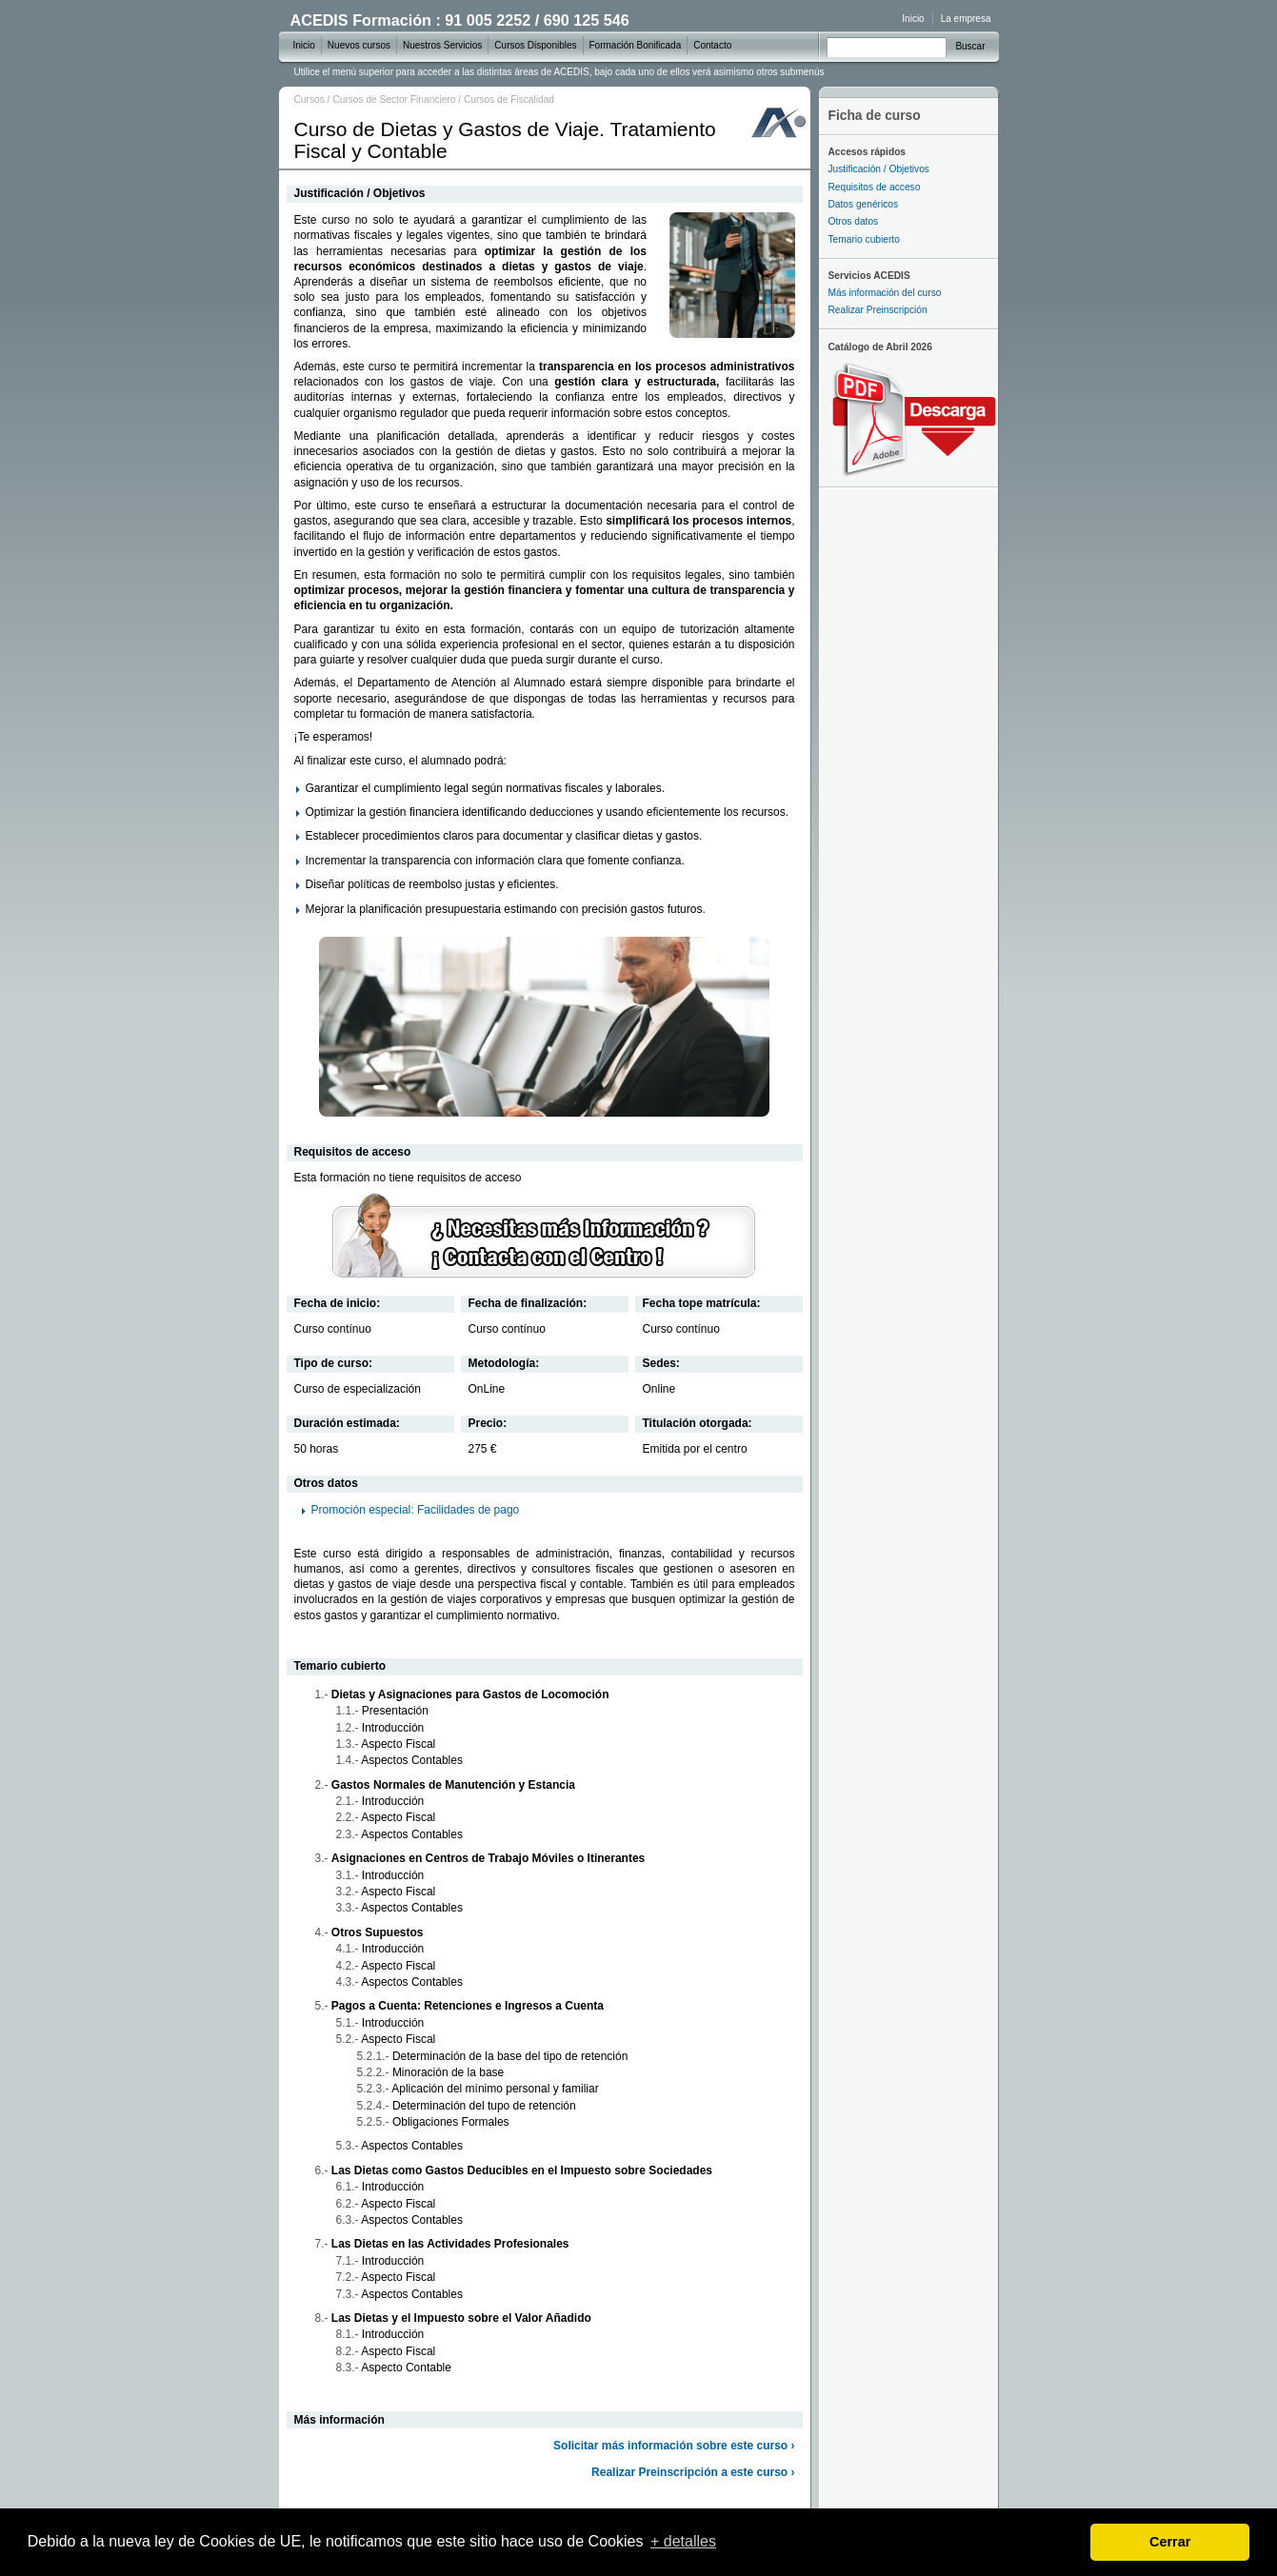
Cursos (309, 99)
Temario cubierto (864, 239)
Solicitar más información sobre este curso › (673, 2445)
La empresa (966, 18)
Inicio (913, 18)
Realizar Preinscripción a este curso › (692, 2472)
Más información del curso (885, 292)
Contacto (712, 45)
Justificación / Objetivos (878, 169)
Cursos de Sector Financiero (393, 99)
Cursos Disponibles (535, 45)
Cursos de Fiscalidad (509, 99)
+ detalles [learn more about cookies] (683, 2541)
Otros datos (853, 221)
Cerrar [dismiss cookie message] (1169, 2541)
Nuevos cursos (359, 45)
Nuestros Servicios (442, 45)
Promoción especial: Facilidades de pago (415, 1509)
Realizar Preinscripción (878, 310)
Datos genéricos (863, 204)
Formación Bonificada (635, 45)
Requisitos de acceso (874, 187)
